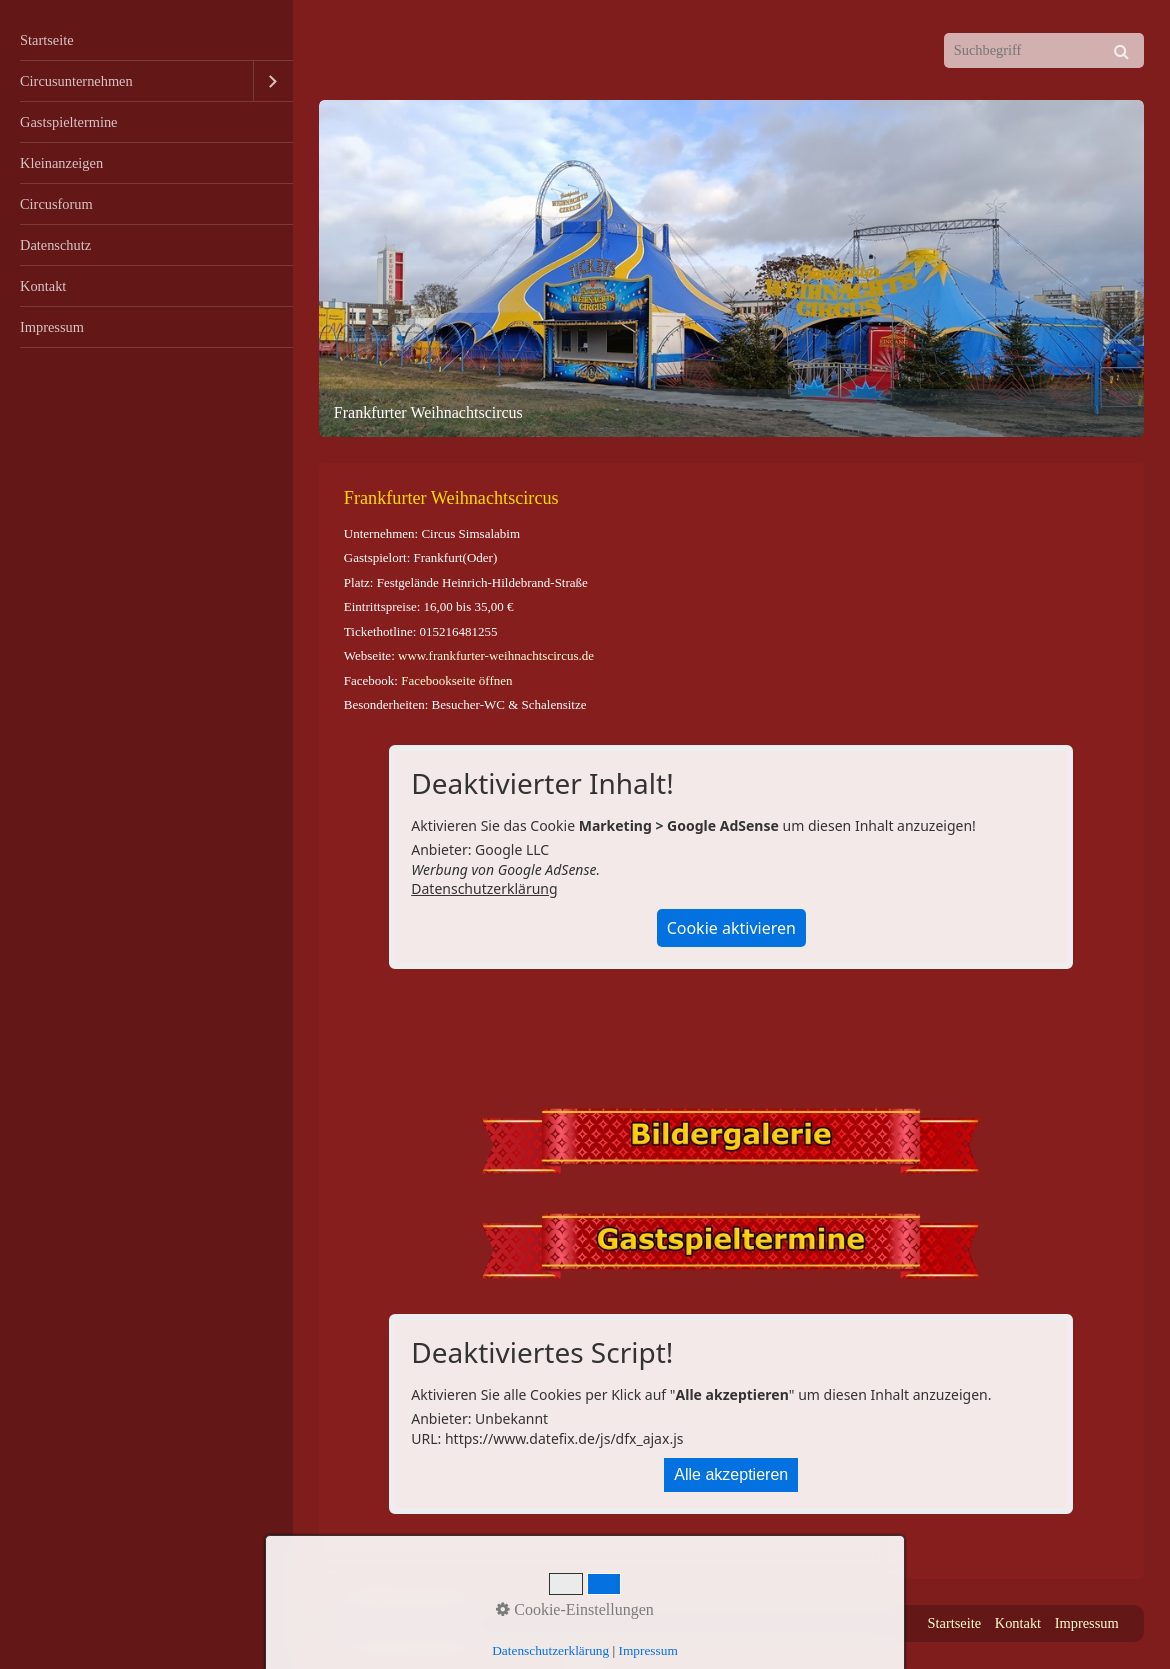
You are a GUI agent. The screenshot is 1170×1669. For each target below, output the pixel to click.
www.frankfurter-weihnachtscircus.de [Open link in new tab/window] (496, 655)
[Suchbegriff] (1044, 50)
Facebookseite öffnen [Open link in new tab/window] (456, 680)
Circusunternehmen (76, 81)
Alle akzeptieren (731, 1474)
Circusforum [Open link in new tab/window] (56, 204)
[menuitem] (146, 40)
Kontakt (43, 286)
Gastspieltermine (69, 122)
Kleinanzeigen (61, 163)
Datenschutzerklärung (484, 888)
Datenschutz (55, 245)
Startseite (47, 40)
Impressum (52, 327)
